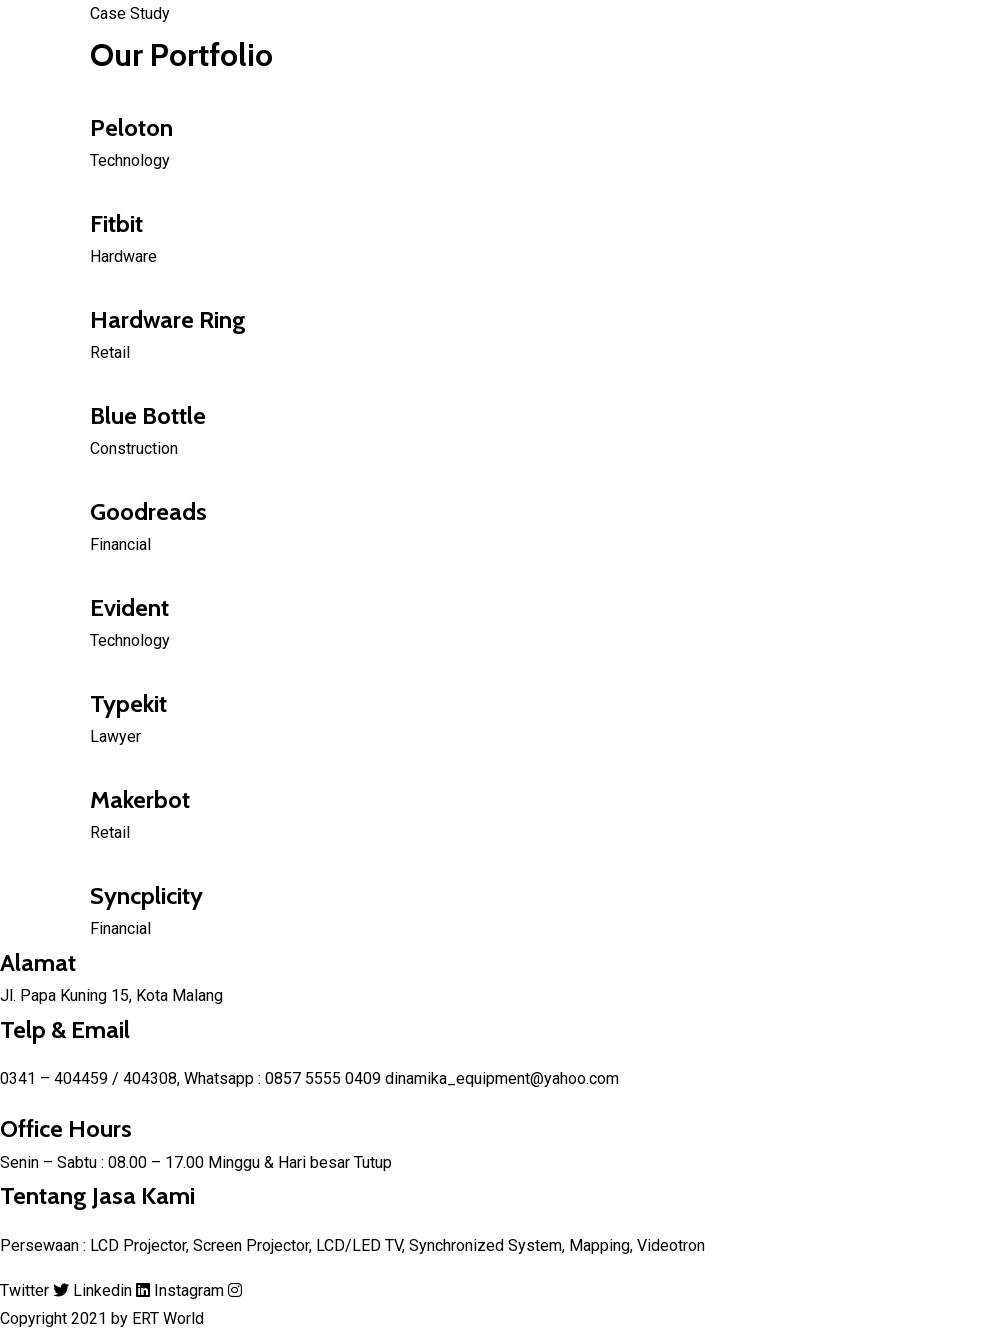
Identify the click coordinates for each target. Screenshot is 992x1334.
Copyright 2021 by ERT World (102, 1318)
